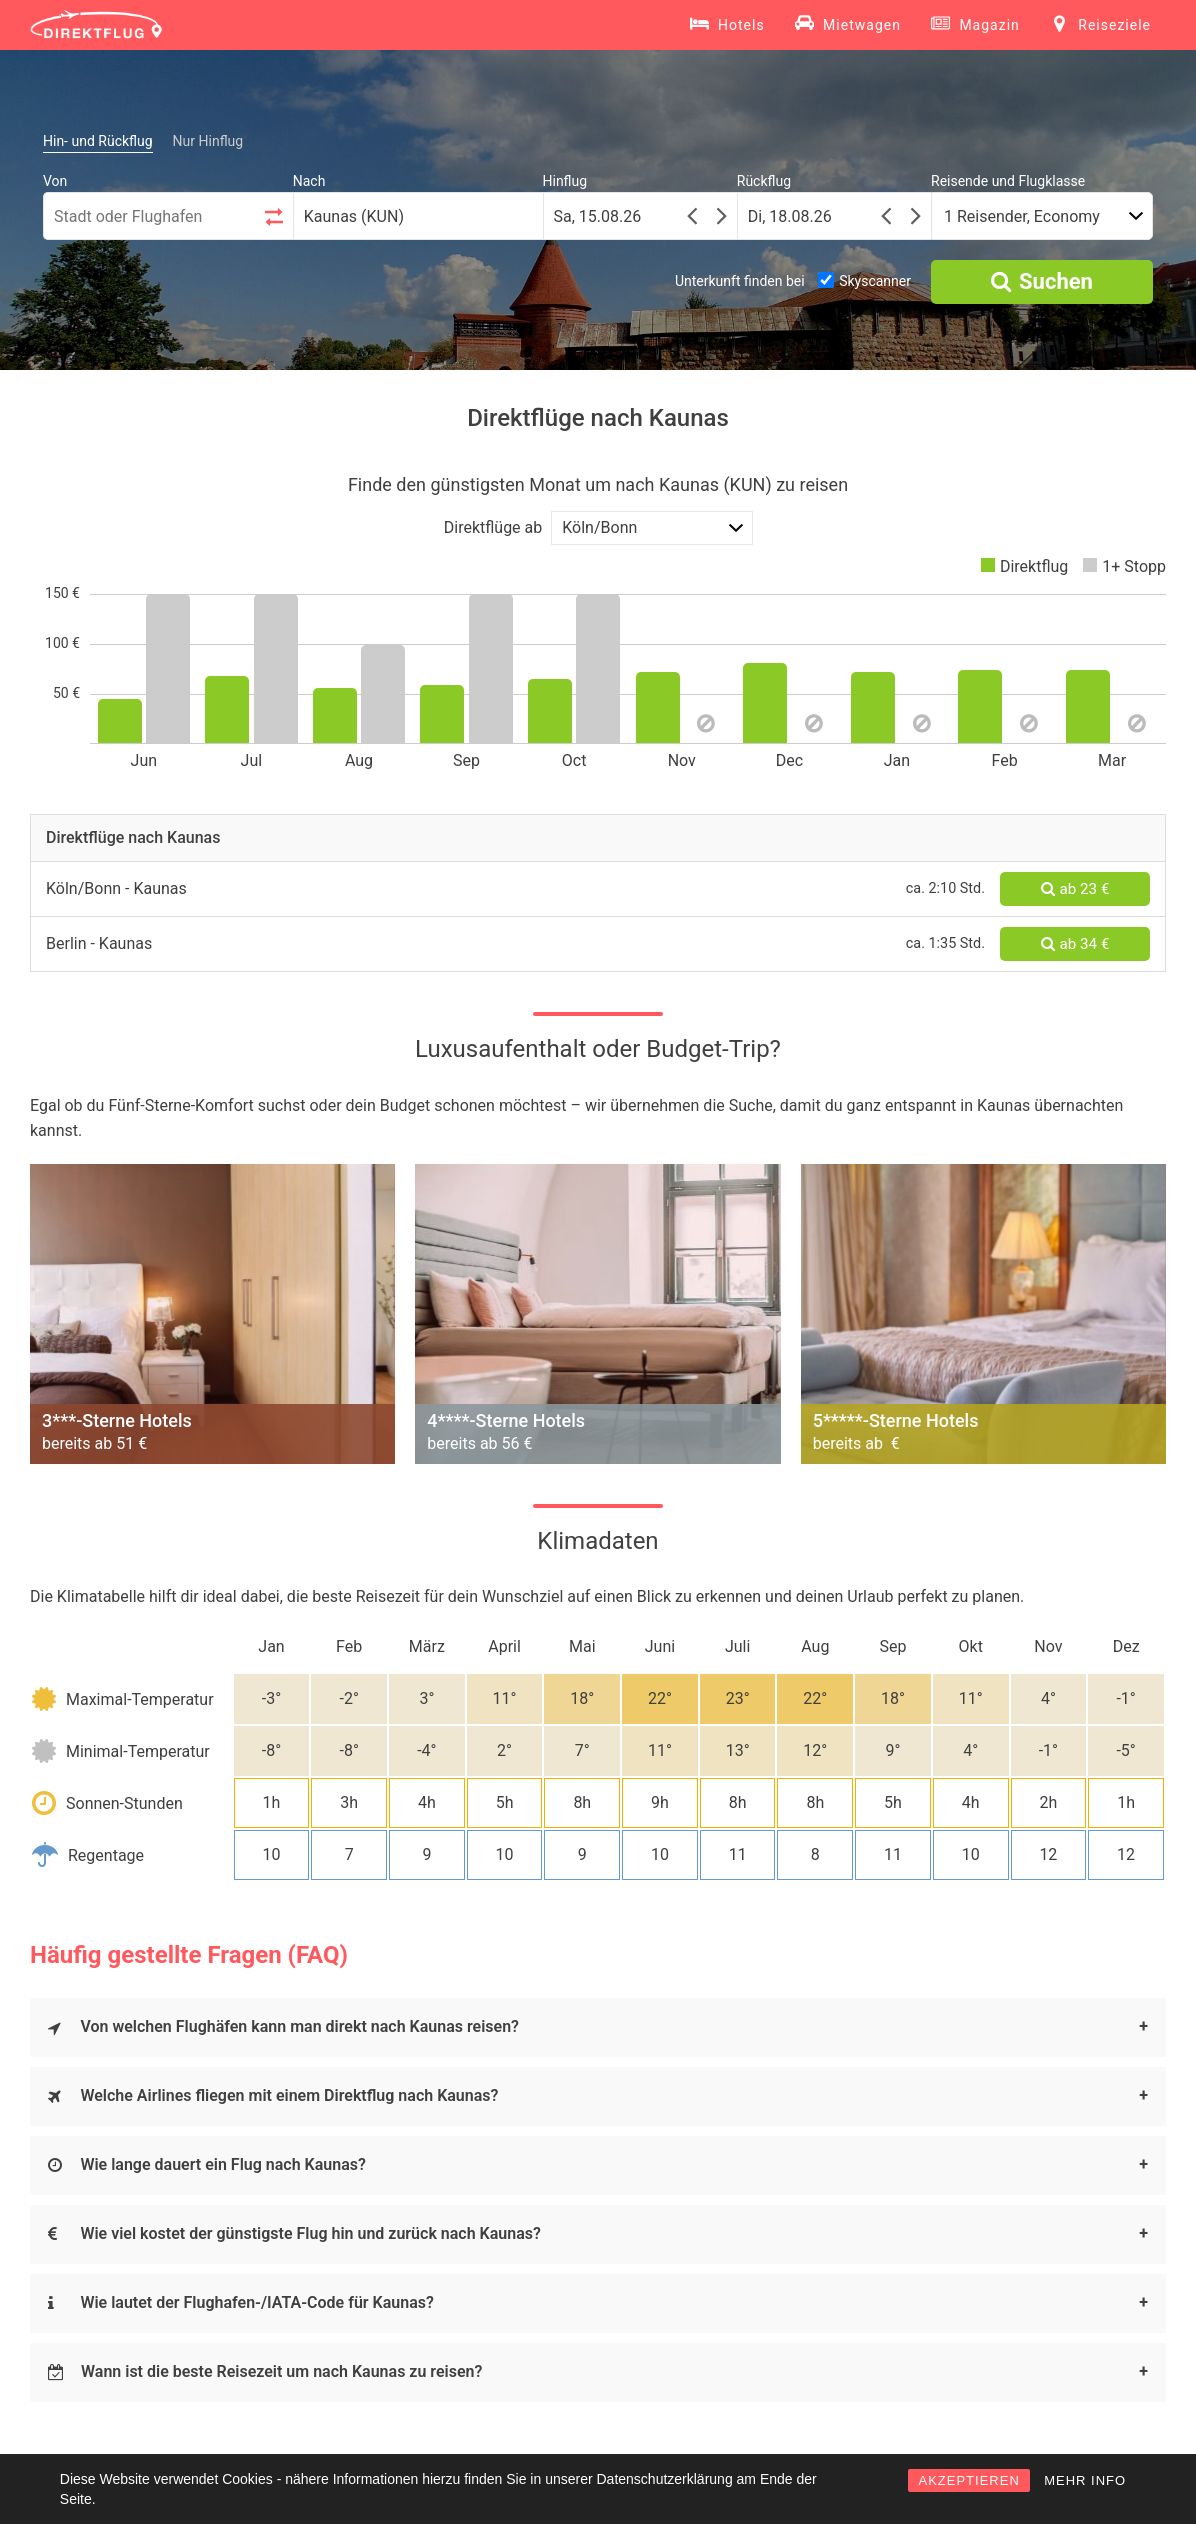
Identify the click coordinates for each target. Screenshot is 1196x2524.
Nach (309, 181)
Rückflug (764, 181)
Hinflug (565, 181)
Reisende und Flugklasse (1008, 181)
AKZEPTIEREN (968, 2480)
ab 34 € (1075, 944)
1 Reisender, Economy (1022, 216)
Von (55, 181)
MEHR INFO (1085, 2480)
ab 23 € (1075, 889)
